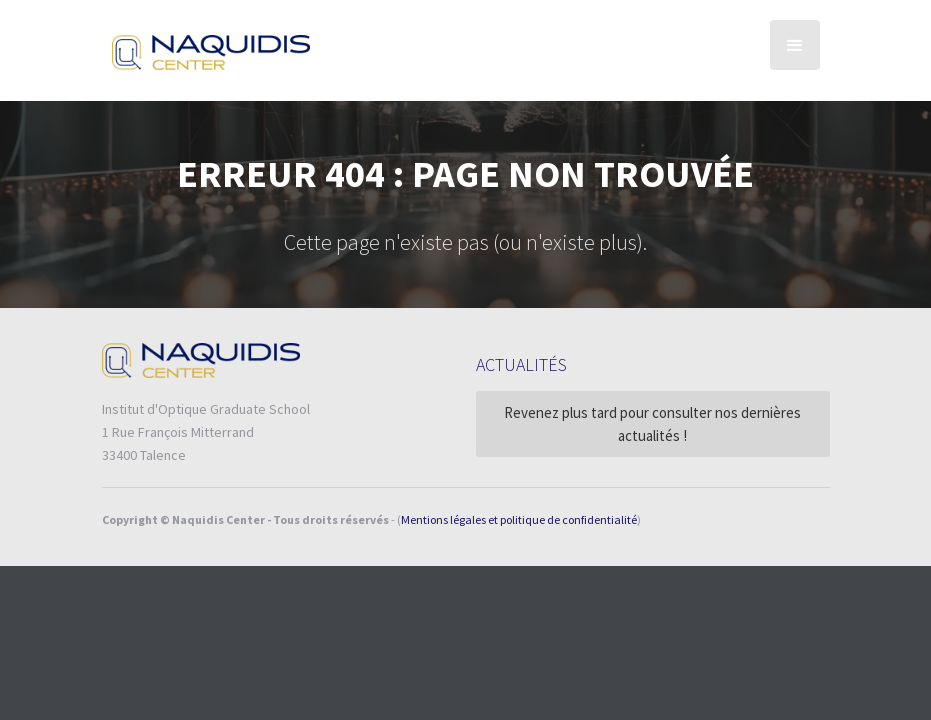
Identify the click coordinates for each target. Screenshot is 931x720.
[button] (795, 45)
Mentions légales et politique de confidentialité (519, 519)
